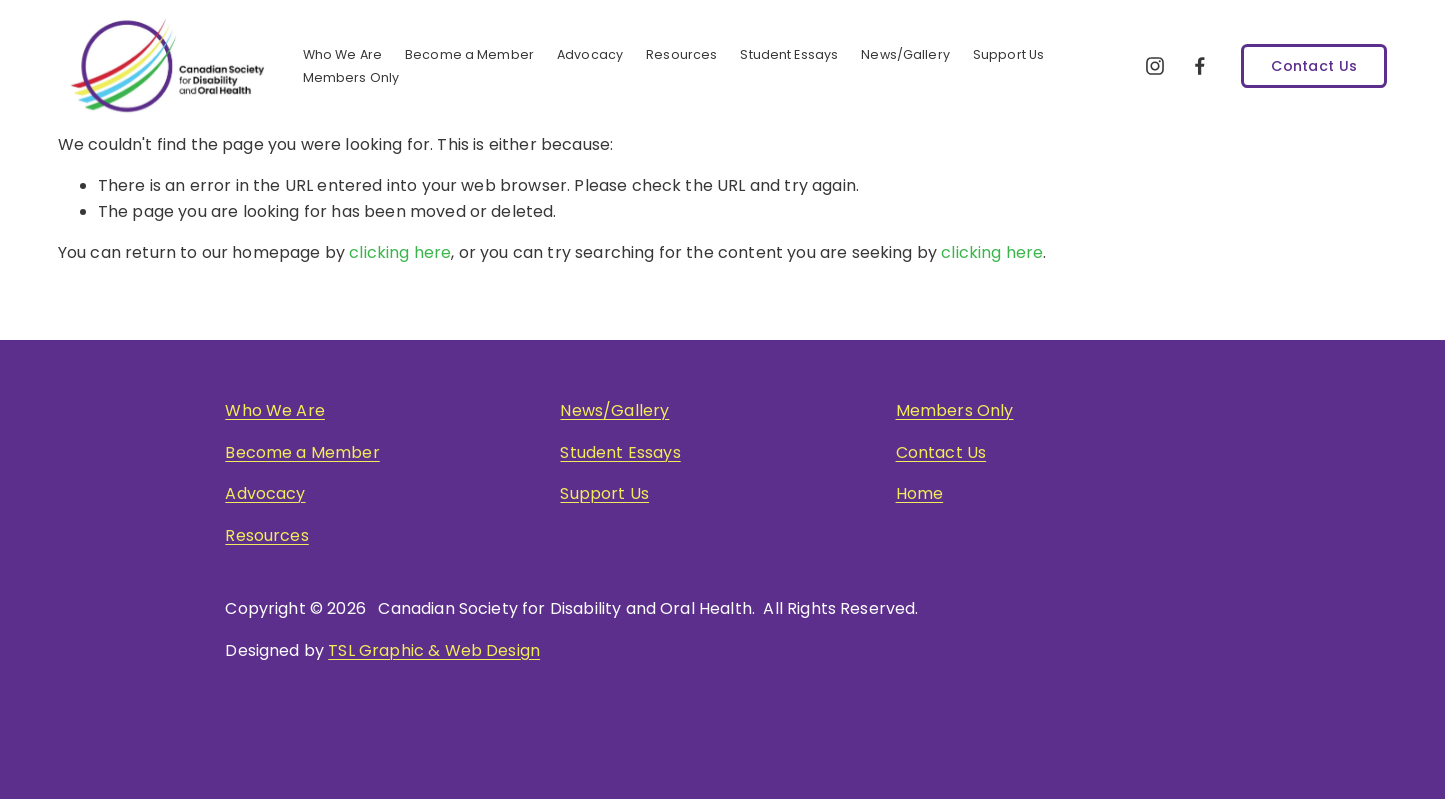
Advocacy (590, 54)
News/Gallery (614, 410)
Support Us (1008, 54)
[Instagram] (1155, 66)
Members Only (351, 77)
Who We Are (275, 410)
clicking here (400, 252)
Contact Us (1314, 66)
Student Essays (789, 54)
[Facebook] (1200, 66)
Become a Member (302, 452)
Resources (266, 535)
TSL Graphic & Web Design (434, 650)
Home (920, 493)
